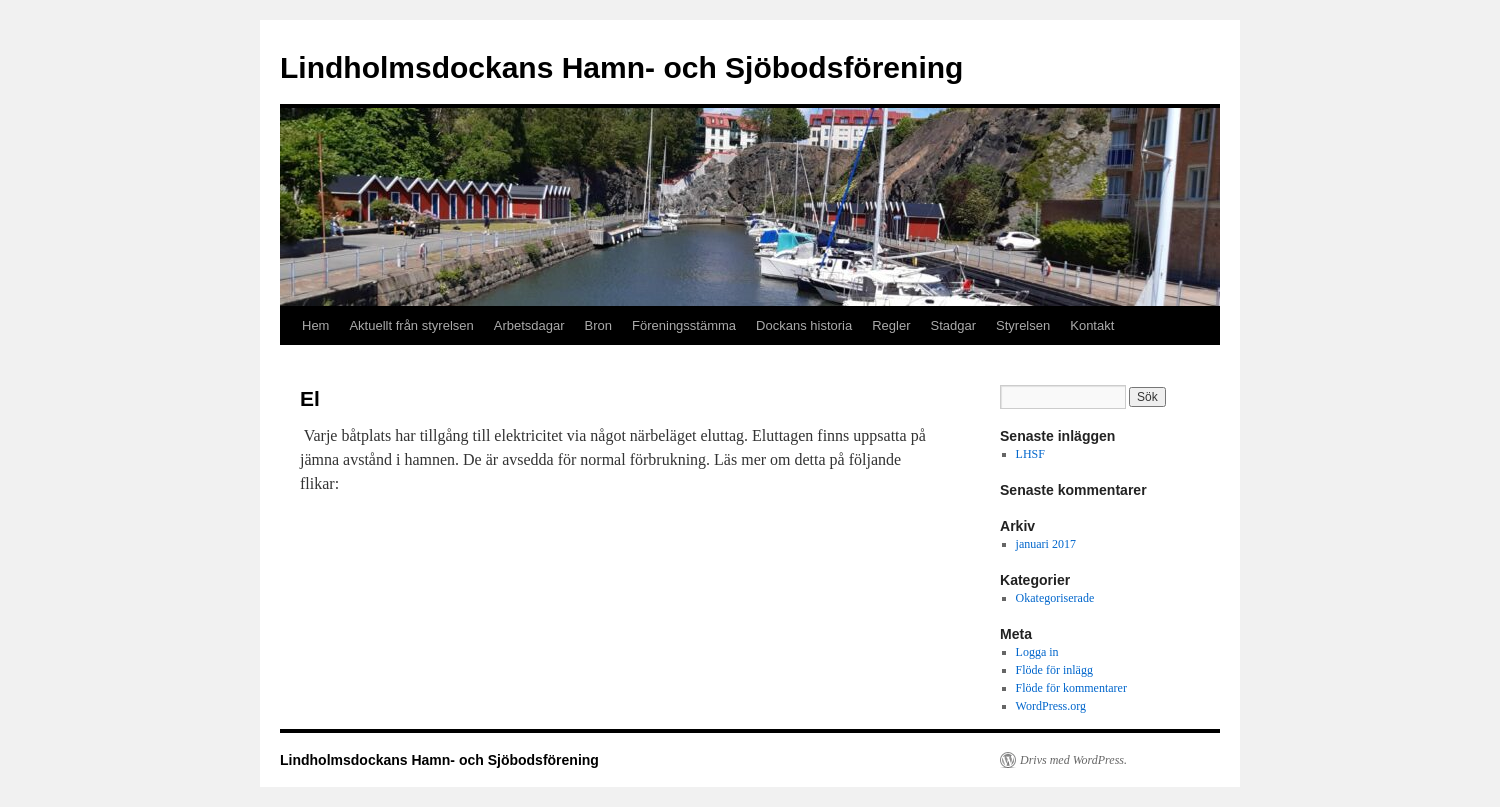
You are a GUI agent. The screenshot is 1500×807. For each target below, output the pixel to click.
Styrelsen (1023, 325)
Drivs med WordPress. (1073, 760)
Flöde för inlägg (1054, 670)
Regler (891, 325)
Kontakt (1092, 325)
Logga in (1037, 652)
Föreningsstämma (684, 325)
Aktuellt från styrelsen (411, 325)
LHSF (1030, 454)
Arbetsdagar (529, 325)
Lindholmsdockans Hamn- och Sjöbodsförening (621, 67)
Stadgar (953, 325)
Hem (315, 325)
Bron (598, 325)
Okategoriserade (1055, 598)
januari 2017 (1046, 544)
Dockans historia (804, 325)
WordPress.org (1051, 706)
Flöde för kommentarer (1071, 688)
